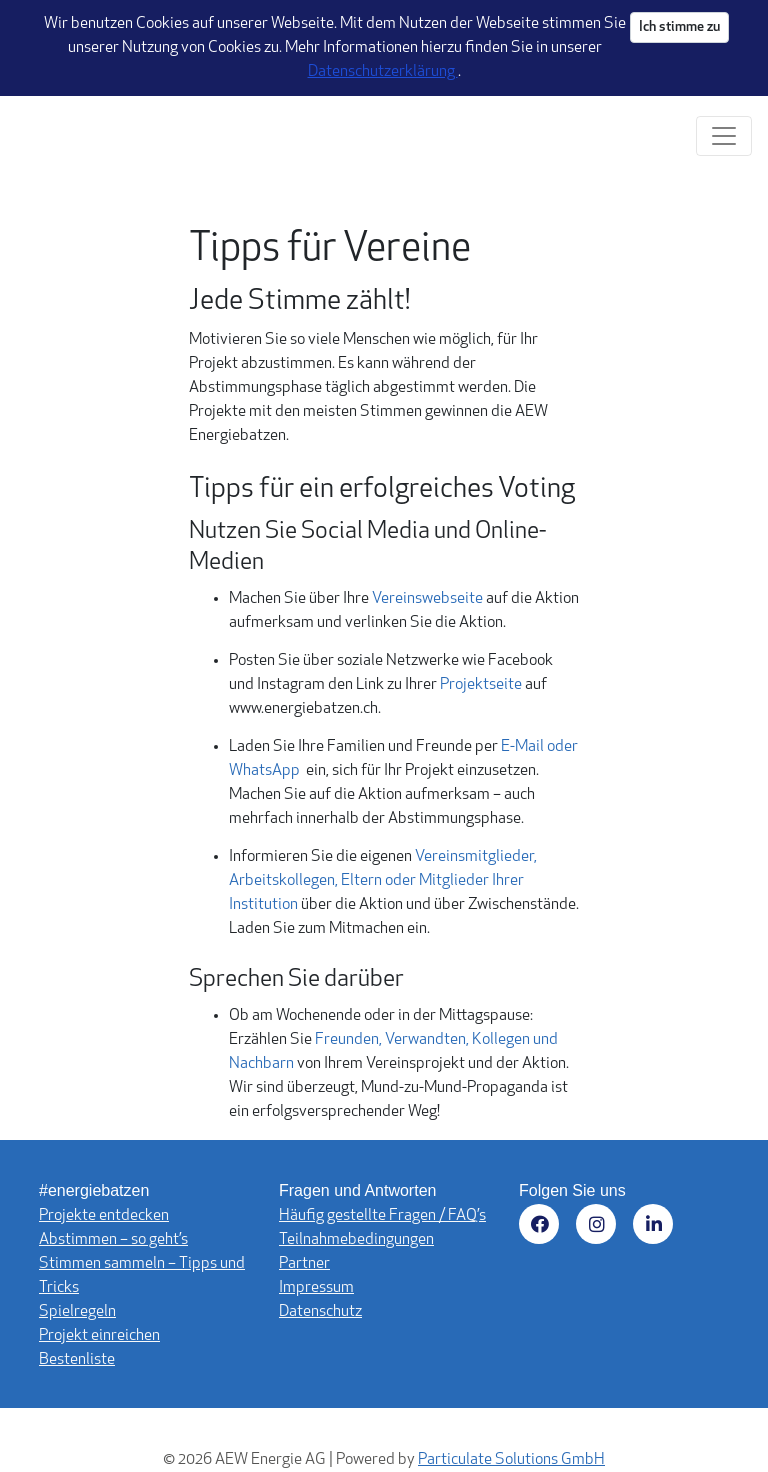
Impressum (316, 1288)
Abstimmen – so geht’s (113, 1240)
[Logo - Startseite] (77, 136)
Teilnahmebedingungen (356, 1240)
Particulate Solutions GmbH (511, 1460)
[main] (384, 673)
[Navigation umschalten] (724, 136)
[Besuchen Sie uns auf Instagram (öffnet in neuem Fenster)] (599, 1227)
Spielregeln (77, 1312)
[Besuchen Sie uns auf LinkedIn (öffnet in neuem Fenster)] (656, 1227)
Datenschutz (320, 1312)
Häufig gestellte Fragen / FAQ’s (382, 1216)
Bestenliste (77, 1360)
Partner (304, 1264)
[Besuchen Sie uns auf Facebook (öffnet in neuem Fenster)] (542, 1227)
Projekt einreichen (99, 1336)
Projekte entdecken (104, 1216)
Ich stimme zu (679, 27)
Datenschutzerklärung (383, 72)
